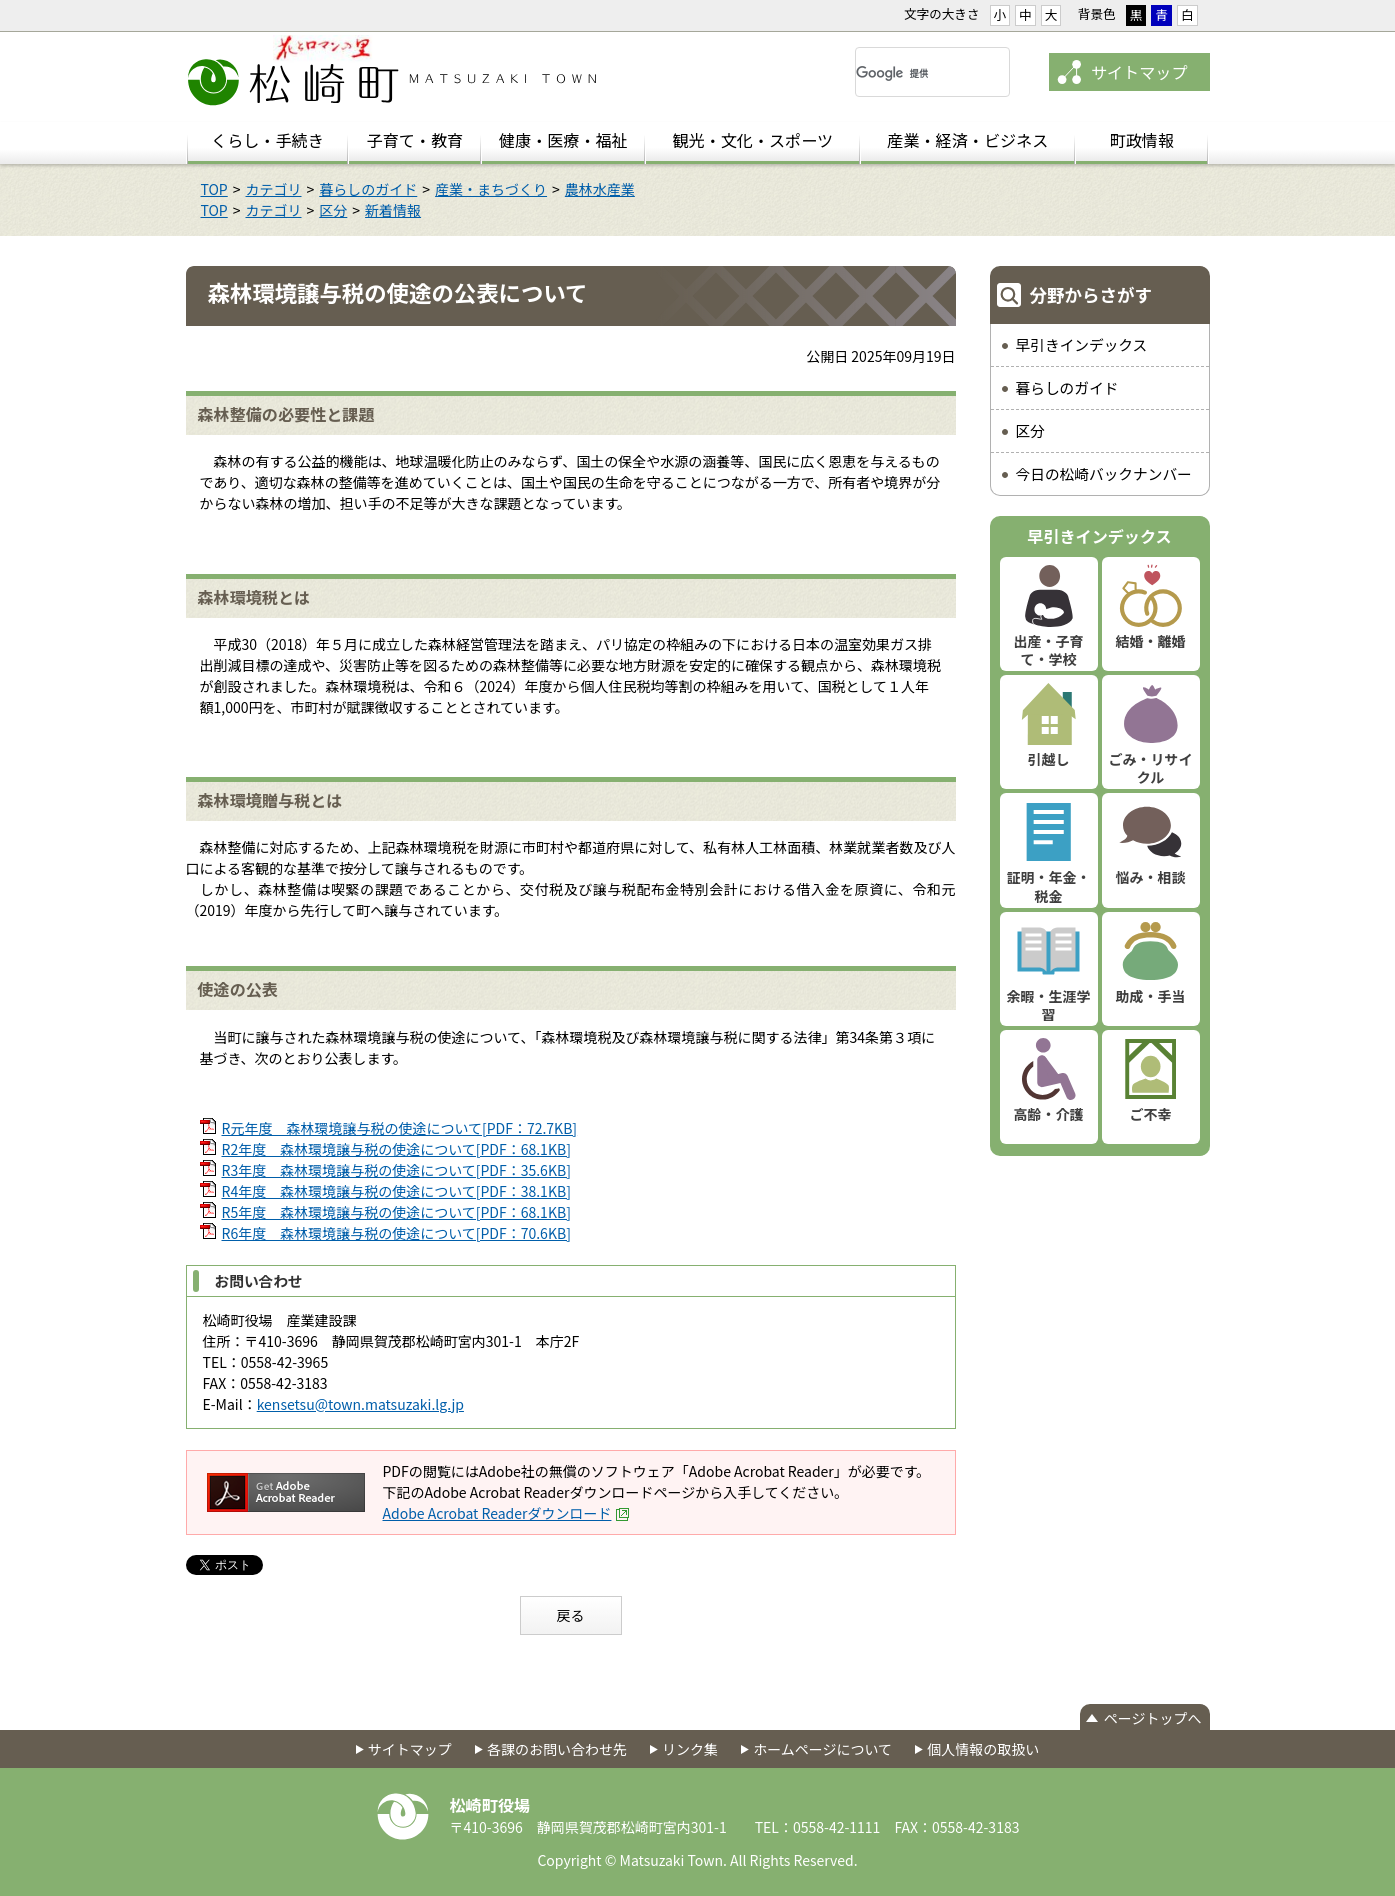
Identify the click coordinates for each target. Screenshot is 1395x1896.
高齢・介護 (1049, 1114)
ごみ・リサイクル (1151, 768)
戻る (571, 1615)
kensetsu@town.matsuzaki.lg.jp (360, 1404)
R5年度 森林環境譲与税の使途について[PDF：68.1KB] (396, 1212)
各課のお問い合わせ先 (557, 1749)
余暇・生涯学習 (1049, 1005)
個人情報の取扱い (983, 1749)
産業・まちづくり (491, 189)
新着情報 (393, 210)
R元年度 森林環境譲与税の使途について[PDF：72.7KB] (400, 1128)
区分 (333, 210)
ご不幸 (1151, 1114)
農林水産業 (600, 189)
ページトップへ (1153, 1718)
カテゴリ (274, 189)
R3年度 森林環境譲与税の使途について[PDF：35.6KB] (396, 1170)
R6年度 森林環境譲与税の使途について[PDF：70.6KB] (396, 1233)
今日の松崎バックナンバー (1104, 473)
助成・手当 (1151, 996)
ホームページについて (822, 1749)
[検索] (908, 73)
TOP (214, 189)
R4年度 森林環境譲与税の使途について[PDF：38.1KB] (396, 1191)
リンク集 (690, 1749)
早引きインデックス (1082, 344)
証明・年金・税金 (1049, 886)
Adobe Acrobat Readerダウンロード (506, 1513)
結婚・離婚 (1151, 641)
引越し (1049, 759)
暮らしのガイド (368, 189)
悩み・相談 (1151, 877)
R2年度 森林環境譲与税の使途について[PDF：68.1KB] (396, 1149)
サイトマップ (1139, 72)
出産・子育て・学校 (1049, 650)
